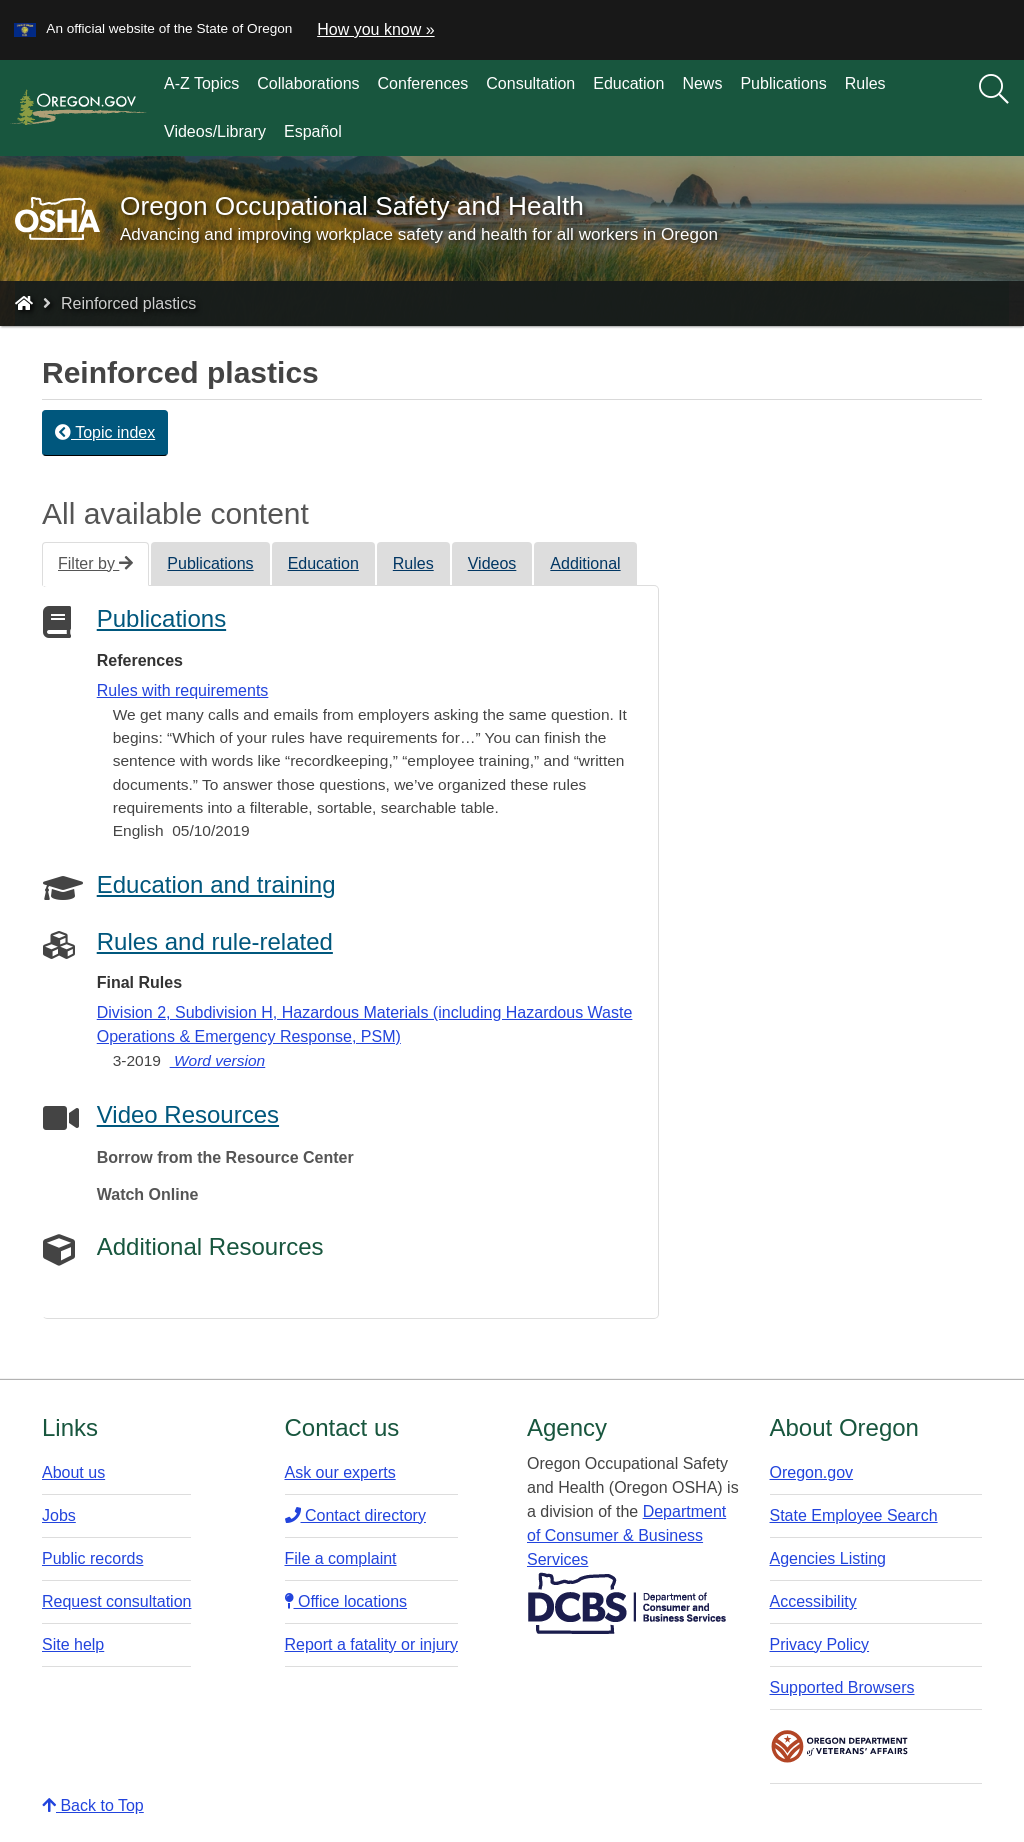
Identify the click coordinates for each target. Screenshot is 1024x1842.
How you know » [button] (375, 29)
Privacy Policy (820, 1644)
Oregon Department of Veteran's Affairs (840, 1746)
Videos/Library (215, 131)
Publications (783, 83)
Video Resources (188, 1114)
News (702, 83)
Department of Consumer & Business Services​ (626, 1535)
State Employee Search (854, 1515)
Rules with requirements (183, 690)
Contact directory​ (355, 1515)
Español (313, 131)
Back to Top (93, 1805)
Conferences (423, 83)
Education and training (216, 884)
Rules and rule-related (215, 941)
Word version (218, 1060)
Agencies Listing (828, 1558)
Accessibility (813, 1601)
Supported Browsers (842, 1687)
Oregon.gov (812, 1472)
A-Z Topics (201, 83)
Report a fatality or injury (371, 1644)
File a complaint (341, 1558)
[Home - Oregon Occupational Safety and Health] (24, 303)
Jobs (59, 1515)
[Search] (994, 90)
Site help (73, 1644)
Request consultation (116, 1601)
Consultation (530, 83)
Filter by (95, 563)
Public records (92, 1558)
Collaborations (308, 83)
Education (628, 83)
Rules (865, 83)
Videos (492, 563)
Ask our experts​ (340, 1472)
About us (73, 1472)
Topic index (105, 432)
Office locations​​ (346, 1601)
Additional (585, 563)
